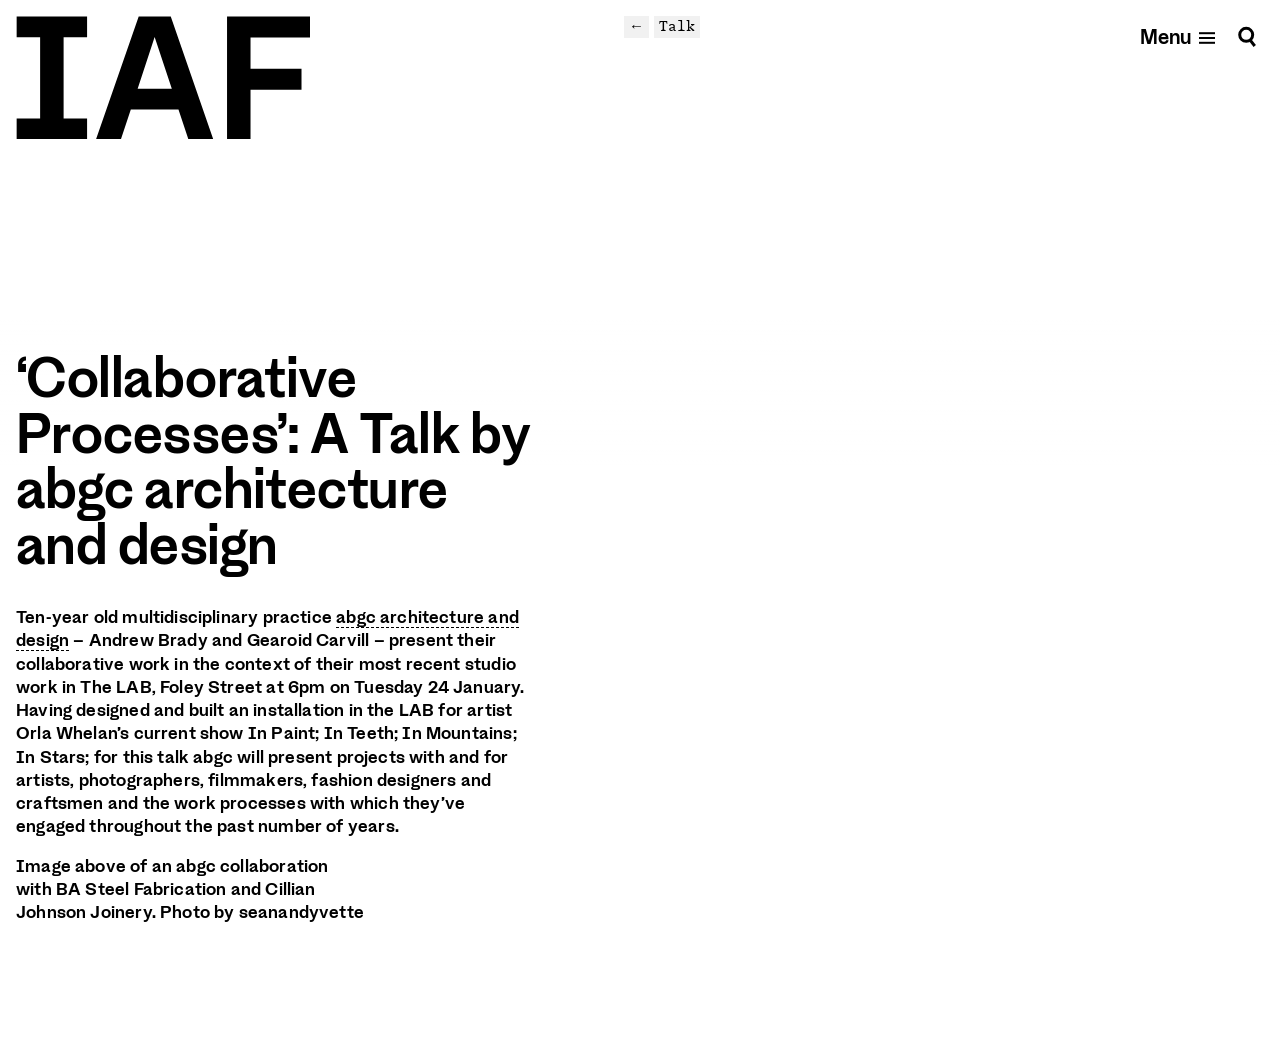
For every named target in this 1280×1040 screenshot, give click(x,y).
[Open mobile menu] (1178, 36)
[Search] (1247, 36)
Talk (677, 26)
